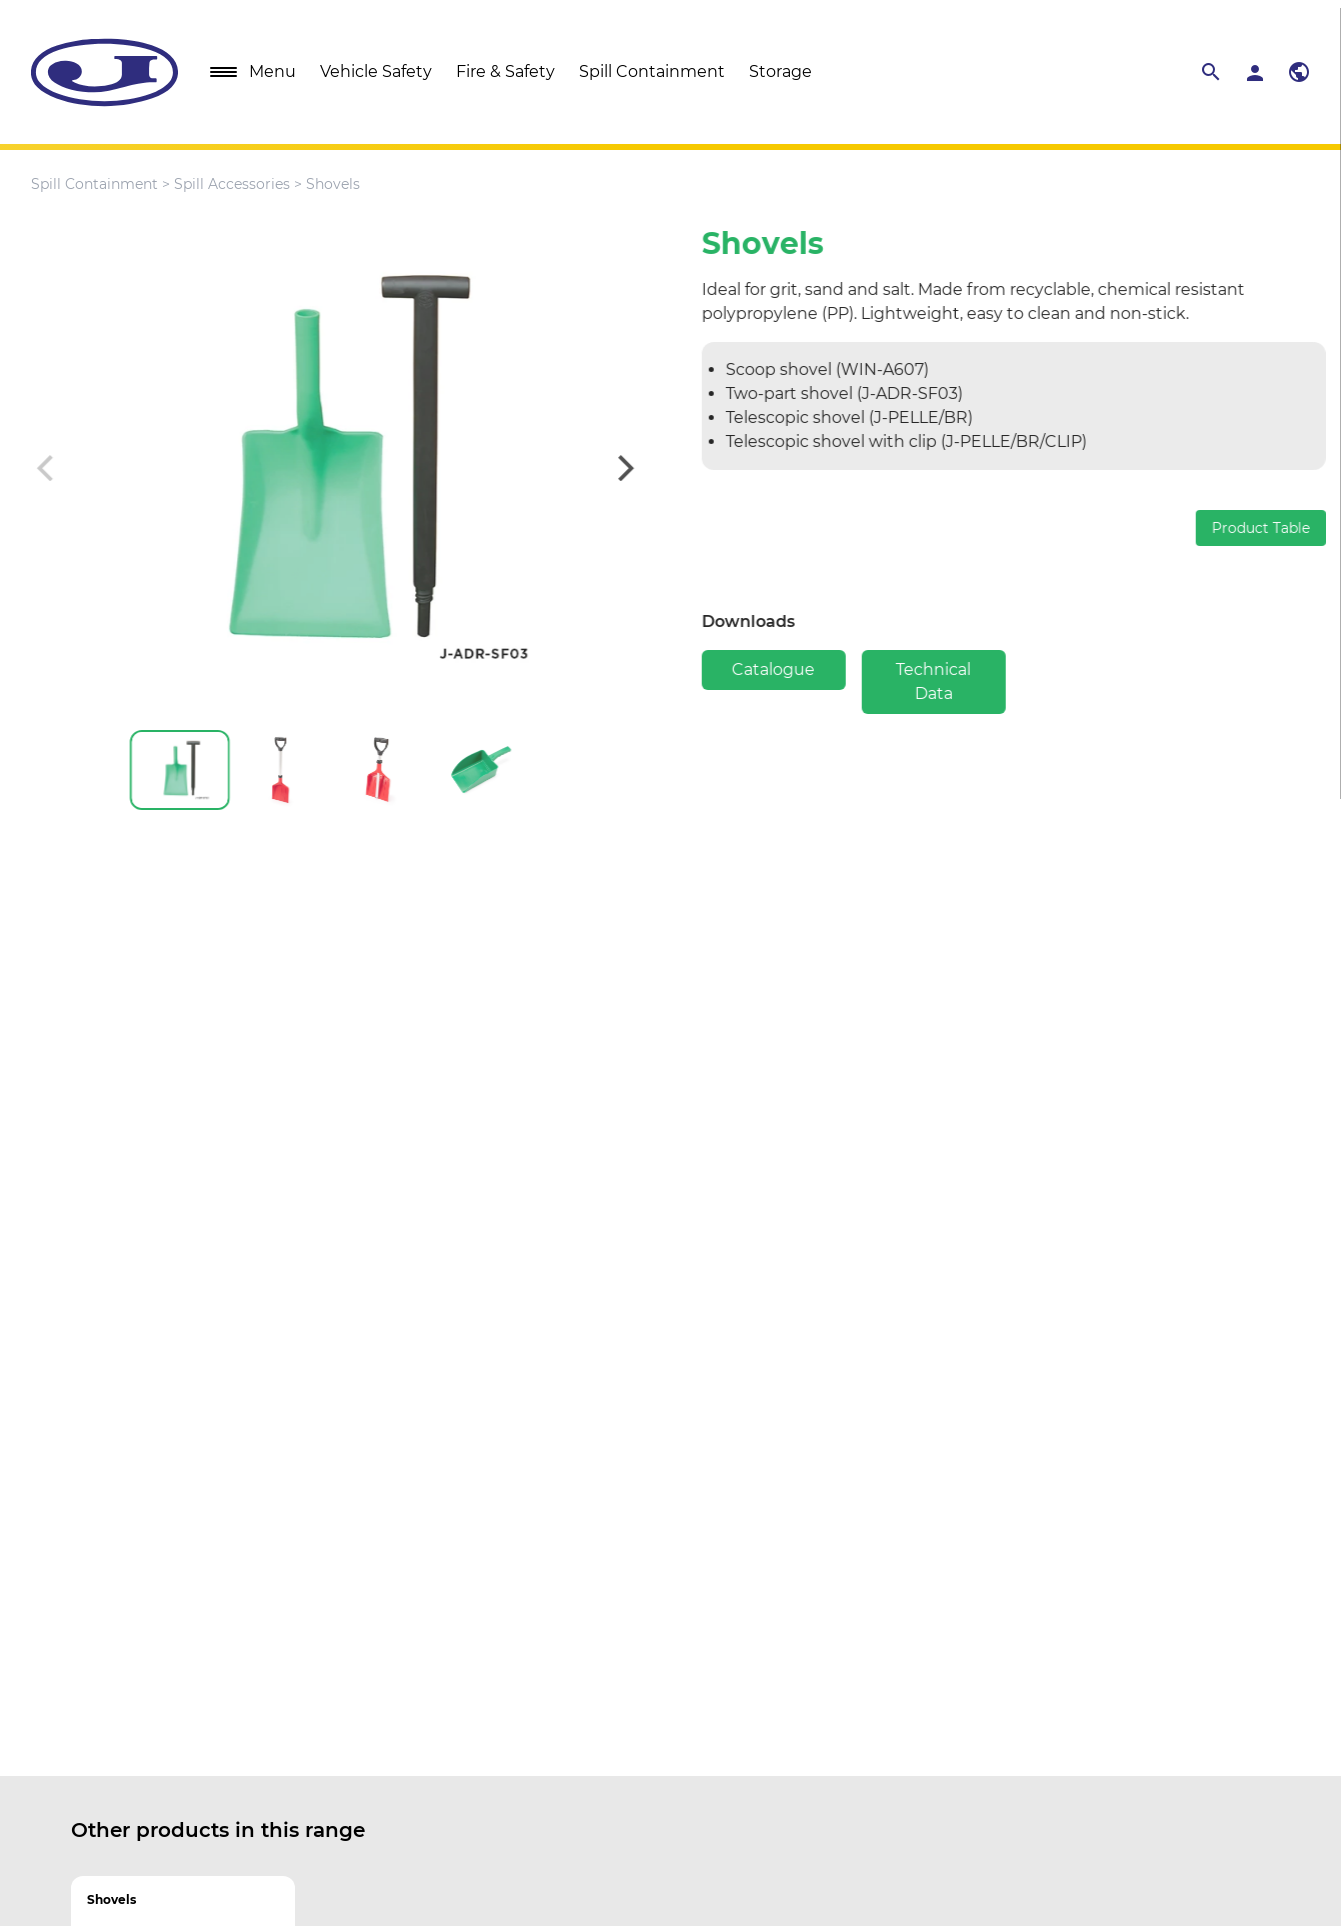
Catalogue (784, 669)
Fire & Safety (505, 71)
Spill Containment (652, 71)
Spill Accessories (232, 184)
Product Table (1272, 528)
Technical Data (944, 681)
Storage (780, 71)
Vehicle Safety (376, 71)
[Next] (612, 468)
